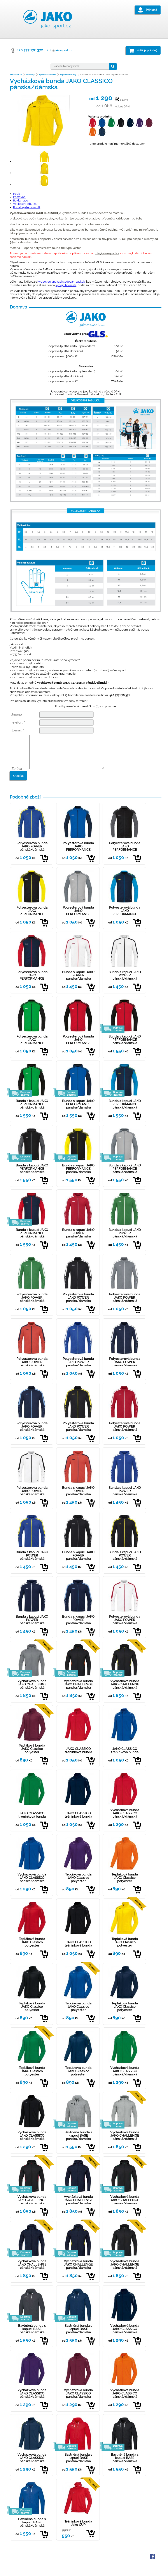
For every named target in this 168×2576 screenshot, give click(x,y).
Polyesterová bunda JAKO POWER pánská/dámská (31, 853)
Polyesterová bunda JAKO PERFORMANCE (78, 853)
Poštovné (19, 197)
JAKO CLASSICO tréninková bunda (78, 1757)
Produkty (30, 74)
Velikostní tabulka (25, 203)
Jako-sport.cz (16, 74)
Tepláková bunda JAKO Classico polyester (32, 1755)
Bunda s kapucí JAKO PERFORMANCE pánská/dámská (124, 1046)
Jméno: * (17, 715)
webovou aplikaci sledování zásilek (61, 281)
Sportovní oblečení (47, 74)
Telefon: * (18, 722)
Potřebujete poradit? (26, 207)
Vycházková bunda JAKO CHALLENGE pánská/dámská (32, 1691)
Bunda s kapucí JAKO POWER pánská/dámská (78, 982)
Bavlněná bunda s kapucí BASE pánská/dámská (78, 2142)
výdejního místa (66, 285)
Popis (16, 193)
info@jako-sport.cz (107, 253)
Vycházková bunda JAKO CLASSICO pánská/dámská (124, 1820)
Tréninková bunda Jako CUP (78, 2529)
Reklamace (20, 200)
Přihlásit (151, 10)
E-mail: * (18, 730)
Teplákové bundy (68, 74)
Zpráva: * (18, 775)
